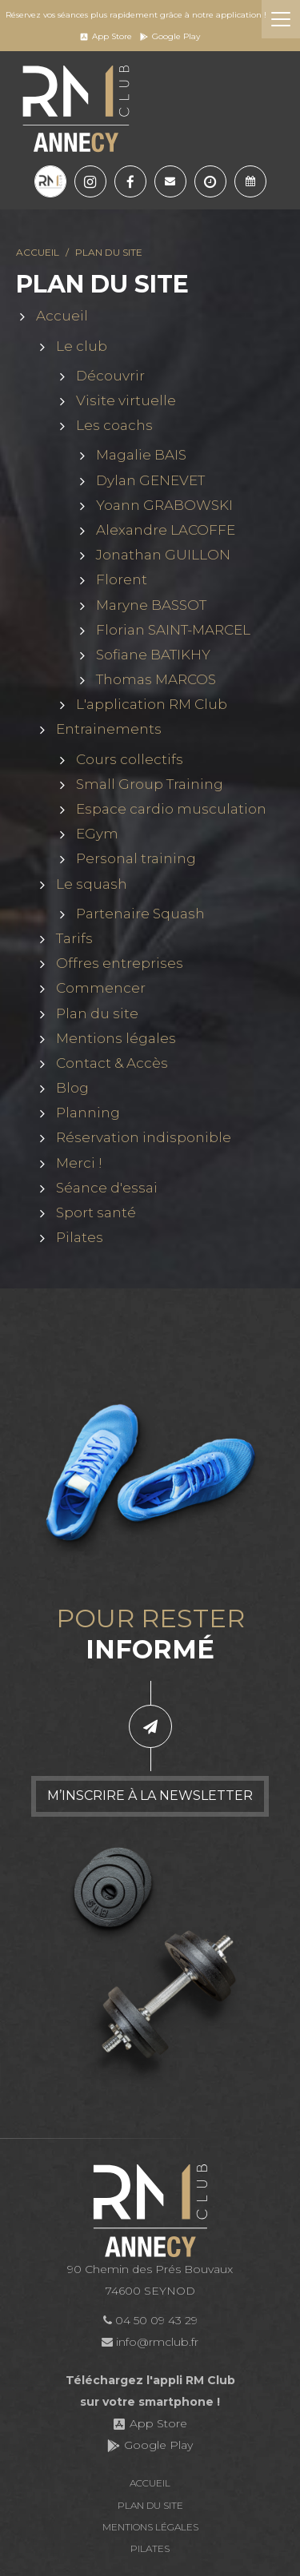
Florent (121, 580)
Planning (88, 1113)
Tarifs (74, 939)
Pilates (79, 1238)
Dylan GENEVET (150, 480)
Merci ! (79, 1163)
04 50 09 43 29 (150, 2320)
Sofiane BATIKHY (153, 655)
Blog (72, 1089)
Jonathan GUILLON (163, 555)
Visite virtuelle (126, 401)
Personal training (136, 859)
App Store (106, 36)
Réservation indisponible (143, 1138)
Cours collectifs (129, 759)
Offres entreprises (119, 964)
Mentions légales (116, 1038)
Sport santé (96, 1213)
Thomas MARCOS (156, 680)
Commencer (101, 989)
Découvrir (110, 376)
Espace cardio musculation (171, 810)
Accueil (37, 253)
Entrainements (109, 730)
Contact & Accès (112, 1063)
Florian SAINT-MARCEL (173, 630)
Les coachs (114, 426)
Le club (81, 346)
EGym (97, 834)
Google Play (170, 36)
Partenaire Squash (140, 914)
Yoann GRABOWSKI (164, 505)
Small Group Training (149, 784)
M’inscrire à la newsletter (150, 1795)
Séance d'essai (107, 1188)
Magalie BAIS (141, 456)
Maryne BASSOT (151, 605)
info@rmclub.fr (150, 2342)
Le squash (91, 884)
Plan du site (97, 1013)
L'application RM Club (151, 705)
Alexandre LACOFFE (165, 531)
